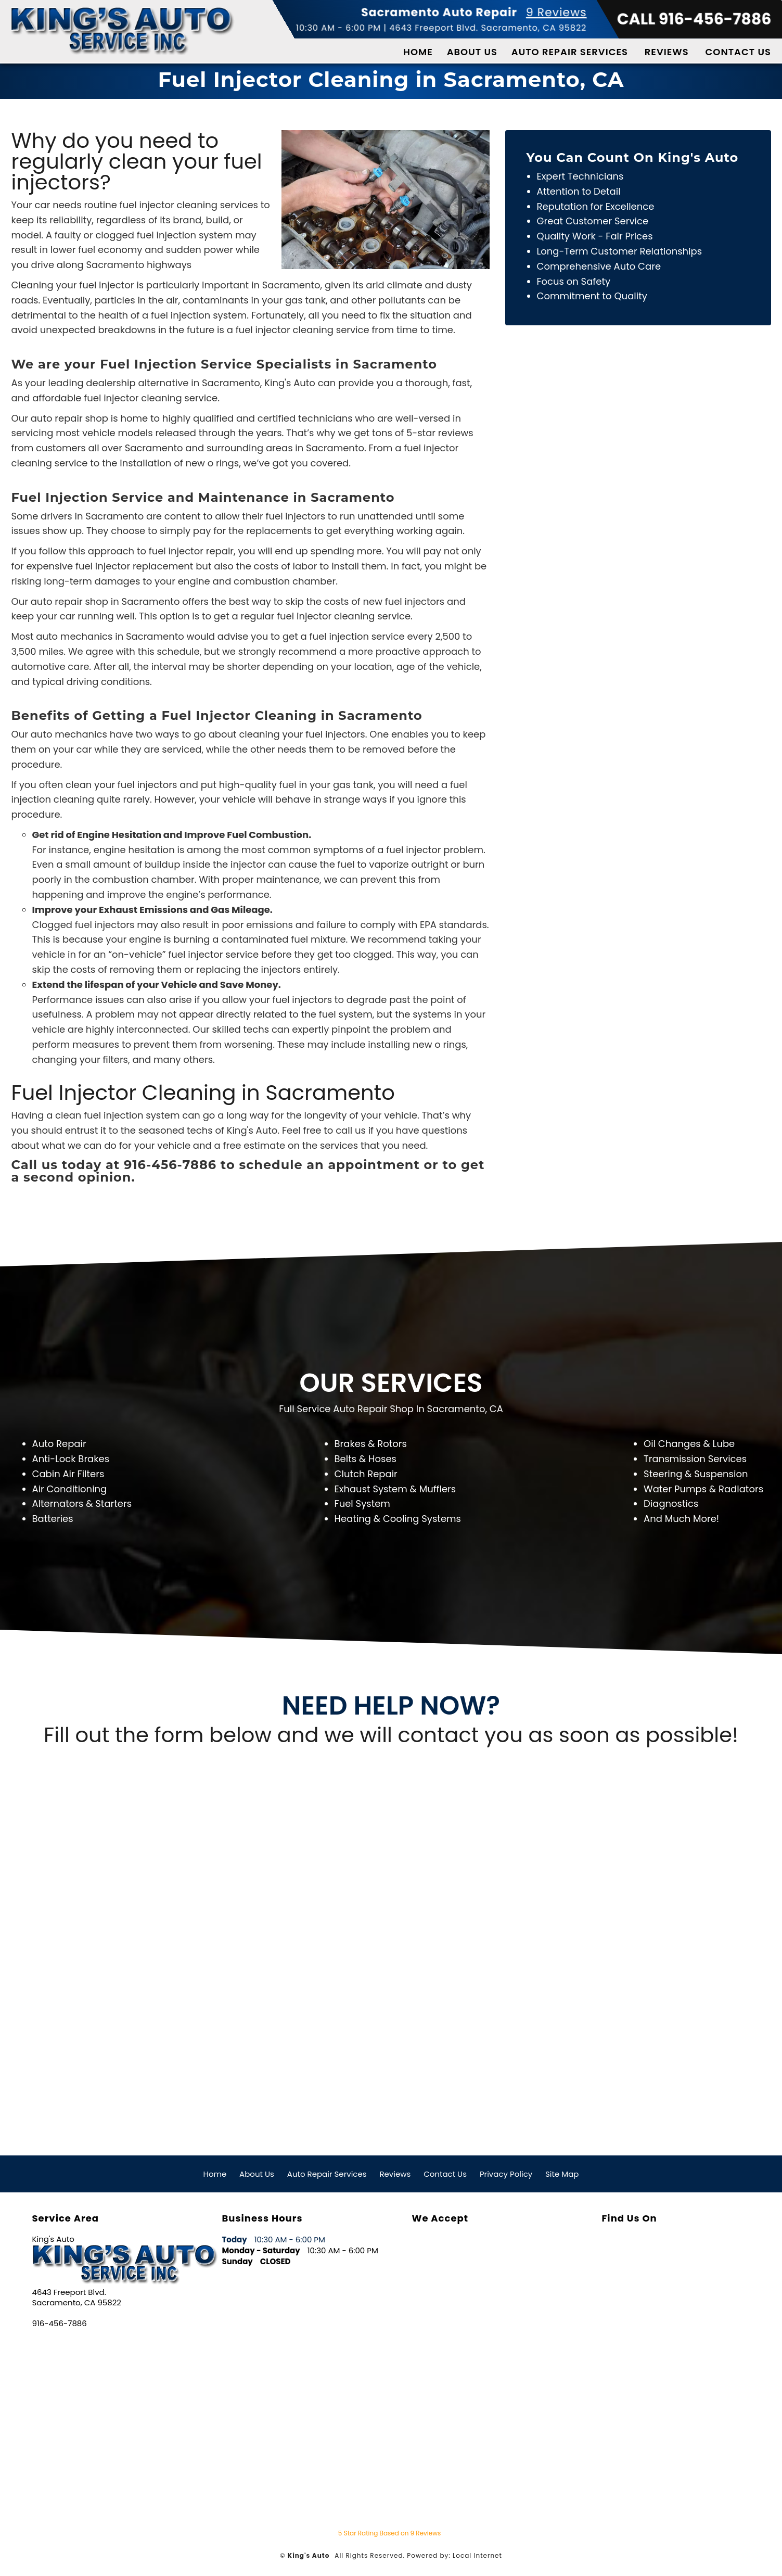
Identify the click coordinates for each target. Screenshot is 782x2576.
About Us (472, 51)
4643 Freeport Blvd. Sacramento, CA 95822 (488, 28)
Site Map (562, 2173)
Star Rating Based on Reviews (389, 2533)
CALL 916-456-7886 (694, 19)
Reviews (667, 51)
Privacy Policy (506, 2173)
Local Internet (477, 2555)
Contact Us (738, 51)
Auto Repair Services (569, 51)
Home (418, 51)
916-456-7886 (59, 2323)
